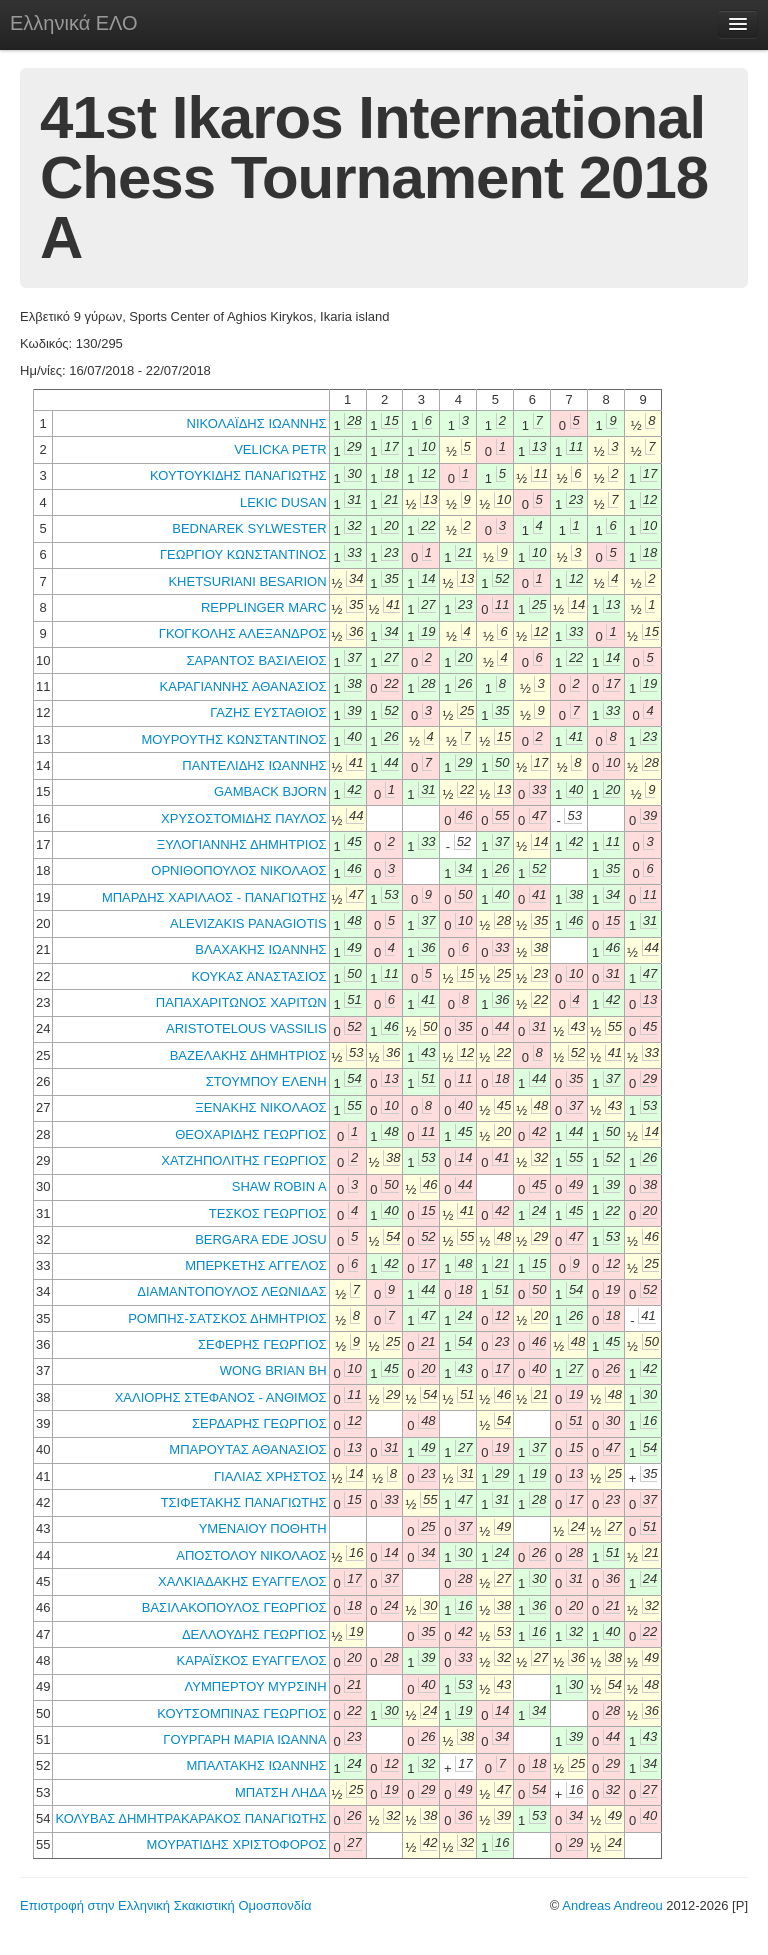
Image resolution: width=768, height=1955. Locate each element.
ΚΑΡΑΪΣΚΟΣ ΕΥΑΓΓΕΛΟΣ (252, 1660)
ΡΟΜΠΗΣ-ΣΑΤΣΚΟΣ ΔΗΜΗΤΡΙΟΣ (227, 1318)
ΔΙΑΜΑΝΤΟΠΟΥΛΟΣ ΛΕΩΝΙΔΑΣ (231, 1291)
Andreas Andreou (612, 1905)
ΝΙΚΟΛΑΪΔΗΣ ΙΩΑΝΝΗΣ (257, 423)
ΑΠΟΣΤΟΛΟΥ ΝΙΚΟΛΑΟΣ (251, 1555)
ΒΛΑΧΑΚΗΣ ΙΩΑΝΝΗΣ (260, 949)
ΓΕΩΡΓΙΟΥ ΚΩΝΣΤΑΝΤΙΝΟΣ (243, 554)
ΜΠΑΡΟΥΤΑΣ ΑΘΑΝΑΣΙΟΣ (247, 1449)
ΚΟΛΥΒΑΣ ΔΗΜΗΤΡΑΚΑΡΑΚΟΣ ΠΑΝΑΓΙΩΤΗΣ (190, 1818)
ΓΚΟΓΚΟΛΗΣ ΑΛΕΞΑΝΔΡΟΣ (243, 633)
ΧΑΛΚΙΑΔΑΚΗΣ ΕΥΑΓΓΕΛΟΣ (242, 1581)
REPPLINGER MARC (264, 607)
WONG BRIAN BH (273, 1370)
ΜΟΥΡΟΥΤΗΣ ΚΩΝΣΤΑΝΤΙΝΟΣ (233, 739)
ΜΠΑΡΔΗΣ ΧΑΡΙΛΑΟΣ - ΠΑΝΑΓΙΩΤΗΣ (214, 897)
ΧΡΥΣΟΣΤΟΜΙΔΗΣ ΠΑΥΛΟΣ (244, 818)
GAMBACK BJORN (270, 791)
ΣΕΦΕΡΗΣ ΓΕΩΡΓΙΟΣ (262, 1344)
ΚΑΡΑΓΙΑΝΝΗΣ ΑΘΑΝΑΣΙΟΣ (243, 686)
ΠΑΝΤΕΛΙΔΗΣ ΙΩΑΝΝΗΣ (254, 765)
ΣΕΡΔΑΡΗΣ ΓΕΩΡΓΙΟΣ (259, 1423)
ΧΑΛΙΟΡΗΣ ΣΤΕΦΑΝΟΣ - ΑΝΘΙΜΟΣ (221, 1397)
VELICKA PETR (280, 449)
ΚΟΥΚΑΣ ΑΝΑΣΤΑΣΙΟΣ (258, 976)
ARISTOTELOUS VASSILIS (246, 1028)
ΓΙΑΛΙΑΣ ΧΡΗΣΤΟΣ (270, 1476)
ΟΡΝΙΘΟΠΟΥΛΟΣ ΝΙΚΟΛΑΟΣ (238, 870)
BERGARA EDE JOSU (260, 1239)
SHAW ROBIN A (279, 1186)
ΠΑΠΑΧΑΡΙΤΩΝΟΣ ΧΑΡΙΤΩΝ (241, 1002)
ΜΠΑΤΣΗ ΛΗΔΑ (281, 1792)
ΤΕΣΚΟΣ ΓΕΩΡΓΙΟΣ (268, 1213)
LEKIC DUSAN (283, 502)
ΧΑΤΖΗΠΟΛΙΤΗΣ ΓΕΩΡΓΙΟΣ (243, 1160)
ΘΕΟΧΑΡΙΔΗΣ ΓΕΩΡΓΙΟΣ (250, 1134)
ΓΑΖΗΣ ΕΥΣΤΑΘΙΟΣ (268, 712)
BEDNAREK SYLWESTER (249, 528)
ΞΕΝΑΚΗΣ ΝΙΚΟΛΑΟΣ (260, 1107)
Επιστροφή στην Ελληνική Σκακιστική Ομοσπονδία (165, 1905)
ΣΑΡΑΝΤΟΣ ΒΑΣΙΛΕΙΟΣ (257, 660)
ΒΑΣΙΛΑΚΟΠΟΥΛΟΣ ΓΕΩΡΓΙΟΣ (234, 1607)
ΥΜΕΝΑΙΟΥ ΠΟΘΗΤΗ (263, 1528)
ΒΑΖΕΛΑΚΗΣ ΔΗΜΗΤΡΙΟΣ (248, 1055)
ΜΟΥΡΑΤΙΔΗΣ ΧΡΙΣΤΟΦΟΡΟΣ (237, 1844)
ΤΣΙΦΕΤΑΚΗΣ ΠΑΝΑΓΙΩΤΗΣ (244, 1502)
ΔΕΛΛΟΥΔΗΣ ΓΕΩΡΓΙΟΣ (254, 1634)
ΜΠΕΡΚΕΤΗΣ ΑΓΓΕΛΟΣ (255, 1265)
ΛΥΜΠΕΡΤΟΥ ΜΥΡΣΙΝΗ (256, 1686)
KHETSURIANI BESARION (247, 581)
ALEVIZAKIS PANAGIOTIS (248, 923)
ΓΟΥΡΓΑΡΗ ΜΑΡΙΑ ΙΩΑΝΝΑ (244, 1739)
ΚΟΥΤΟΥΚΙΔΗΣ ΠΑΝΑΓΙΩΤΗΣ (238, 475)
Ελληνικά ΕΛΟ (74, 23)
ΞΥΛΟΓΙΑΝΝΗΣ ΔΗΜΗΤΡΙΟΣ (242, 844)
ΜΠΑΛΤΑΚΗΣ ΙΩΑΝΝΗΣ (256, 1765)
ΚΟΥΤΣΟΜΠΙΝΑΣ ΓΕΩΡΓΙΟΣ (241, 1713)
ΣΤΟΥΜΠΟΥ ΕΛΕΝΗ (266, 1081)
